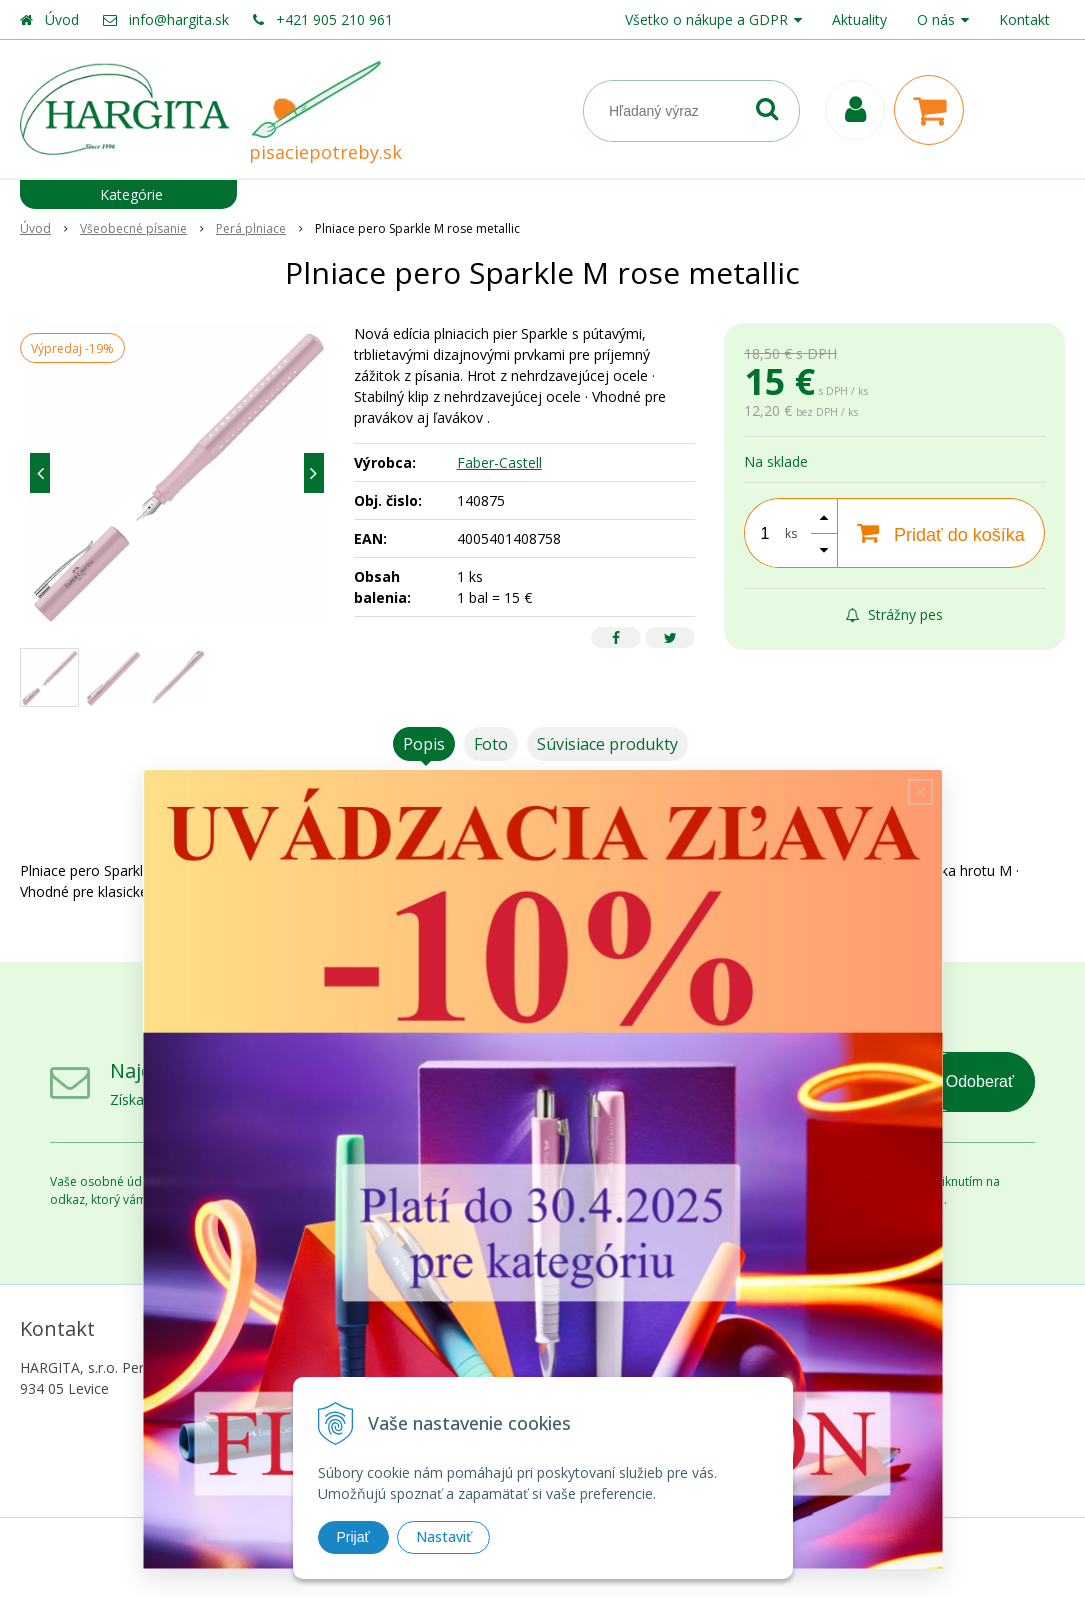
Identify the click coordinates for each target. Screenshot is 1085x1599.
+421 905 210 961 (334, 19)
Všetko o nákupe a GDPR (706, 19)
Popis (424, 744)
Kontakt (1024, 19)
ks (791, 533)
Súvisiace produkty (607, 744)
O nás (936, 19)
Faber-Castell (499, 462)
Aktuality (859, 19)
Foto (491, 744)
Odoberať (980, 1081)
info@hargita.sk (179, 19)
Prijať (353, 1537)
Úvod (62, 19)
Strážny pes (894, 614)
